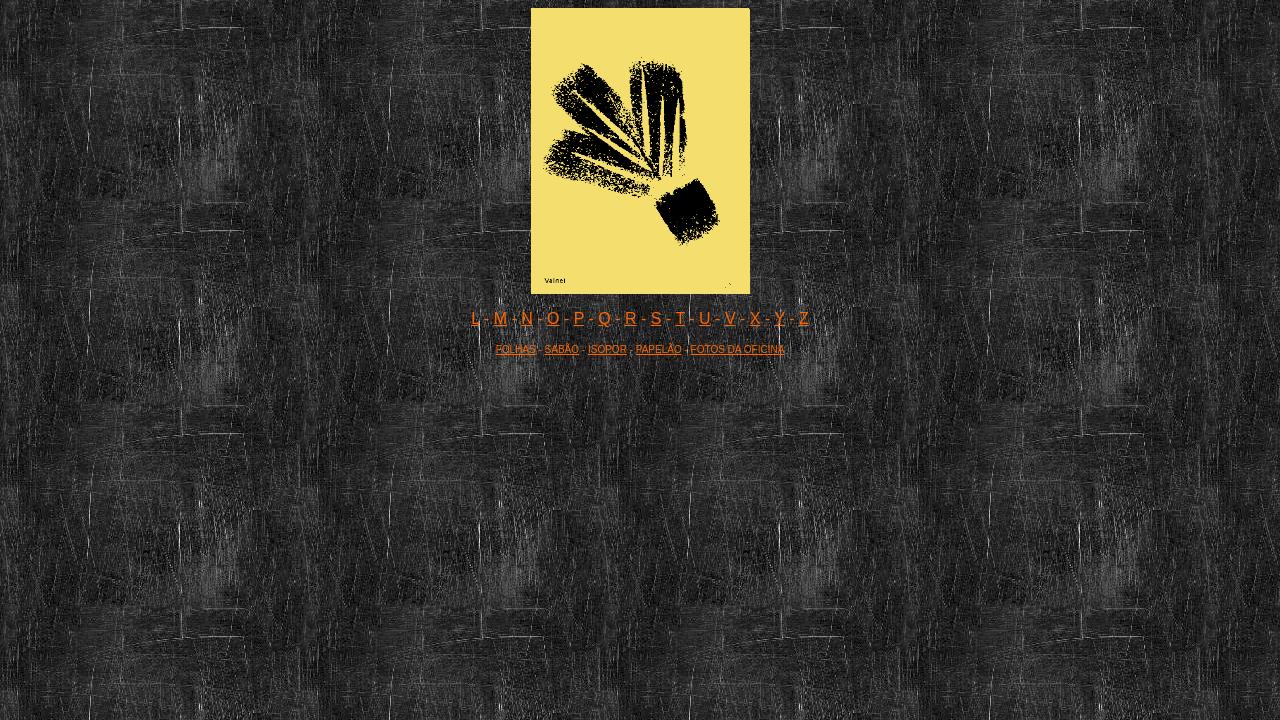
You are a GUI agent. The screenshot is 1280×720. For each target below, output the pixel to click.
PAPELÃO (659, 349)
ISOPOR (607, 349)
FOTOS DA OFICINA (738, 349)
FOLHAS (516, 349)
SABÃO (562, 349)
